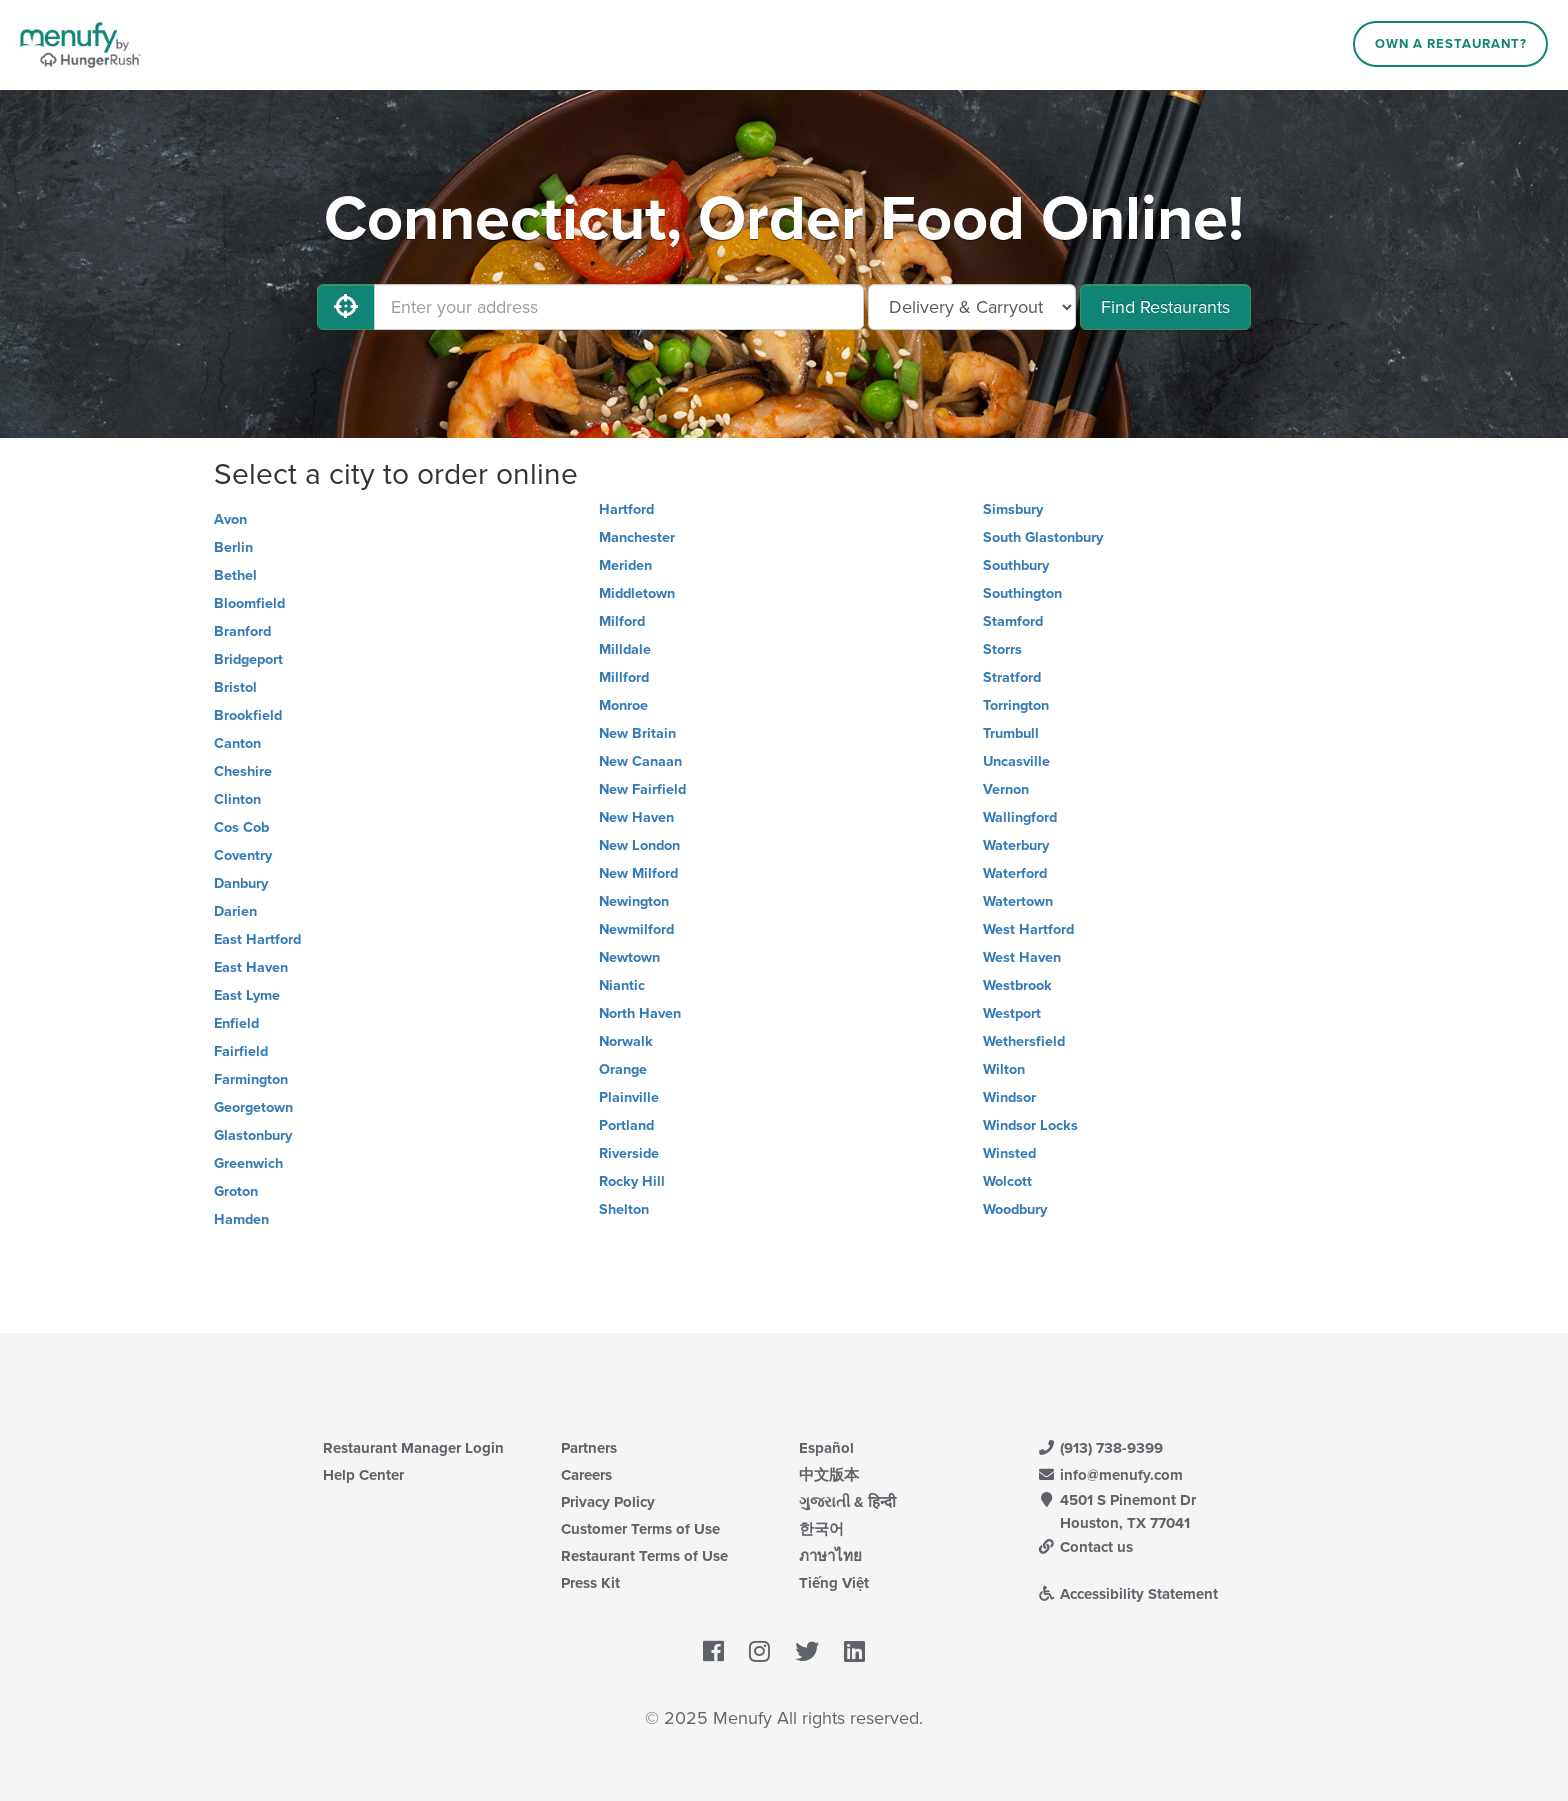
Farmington (251, 1079)
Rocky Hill (632, 1181)
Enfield (236, 1023)
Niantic (622, 985)
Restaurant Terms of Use (644, 1556)
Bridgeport (248, 659)
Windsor (1009, 1097)
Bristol (235, 687)
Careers (586, 1475)
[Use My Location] (346, 307)
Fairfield (241, 1051)
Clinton (237, 799)
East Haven (251, 967)
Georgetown (253, 1107)
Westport (1012, 1013)
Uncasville (1016, 761)
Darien (235, 911)
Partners (589, 1448)
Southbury (1016, 565)
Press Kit (590, 1583)
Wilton (1004, 1069)
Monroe (623, 705)
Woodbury (1015, 1209)
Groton (236, 1191)
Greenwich (248, 1163)
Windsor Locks (1030, 1125)
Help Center (363, 1475)
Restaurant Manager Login (413, 1448)
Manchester (637, 537)
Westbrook (1017, 985)
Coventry (243, 855)
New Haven (636, 817)
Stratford (1012, 677)
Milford (622, 621)
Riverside (629, 1153)
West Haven (1022, 957)
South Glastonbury (1043, 537)
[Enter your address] (619, 307)
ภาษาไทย (830, 1556)
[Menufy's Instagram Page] (759, 1653)
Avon (230, 519)
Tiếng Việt (834, 1583)
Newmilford (636, 929)
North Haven (640, 1013)
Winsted (1009, 1153)
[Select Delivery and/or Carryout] (972, 307)
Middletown (637, 593)
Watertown (1018, 901)
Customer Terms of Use (640, 1529)
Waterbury (1016, 845)
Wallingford (1020, 817)
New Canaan (640, 761)
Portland (626, 1125)
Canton (237, 743)
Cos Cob (241, 827)
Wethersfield (1024, 1041)
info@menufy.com (1110, 1475)
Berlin (233, 547)
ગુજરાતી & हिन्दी (847, 1502)
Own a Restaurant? (1451, 44)
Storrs (1002, 649)
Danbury (241, 883)
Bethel (235, 575)
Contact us (1085, 1547)
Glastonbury (253, 1135)
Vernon (1006, 789)
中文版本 (829, 1475)
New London (639, 845)
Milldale (625, 649)
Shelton (624, 1209)
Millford (624, 677)
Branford (242, 631)
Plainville (629, 1097)
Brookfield (248, 715)
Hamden (241, 1219)
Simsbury (1013, 509)
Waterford (1015, 873)
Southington (1022, 593)
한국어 (821, 1529)
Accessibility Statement (1127, 1594)
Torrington (1016, 705)
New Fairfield (642, 789)
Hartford (626, 509)
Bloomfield (249, 603)
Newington (634, 901)
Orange (623, 1069)
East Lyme (247, 995)
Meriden (625, 565)
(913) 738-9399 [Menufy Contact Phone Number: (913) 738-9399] (1100, 1448)
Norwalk (626, 1041)
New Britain (637, 733)
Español (826, 1448)
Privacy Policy (608, 1502)
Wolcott (1007, 1181)
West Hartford (1028, 929)
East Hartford (257, 939)
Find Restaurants (1165, 307)
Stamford (1013, 621)
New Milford (638, 873)
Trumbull (1011, 733)
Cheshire (243, 771)
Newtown (629, 957)
